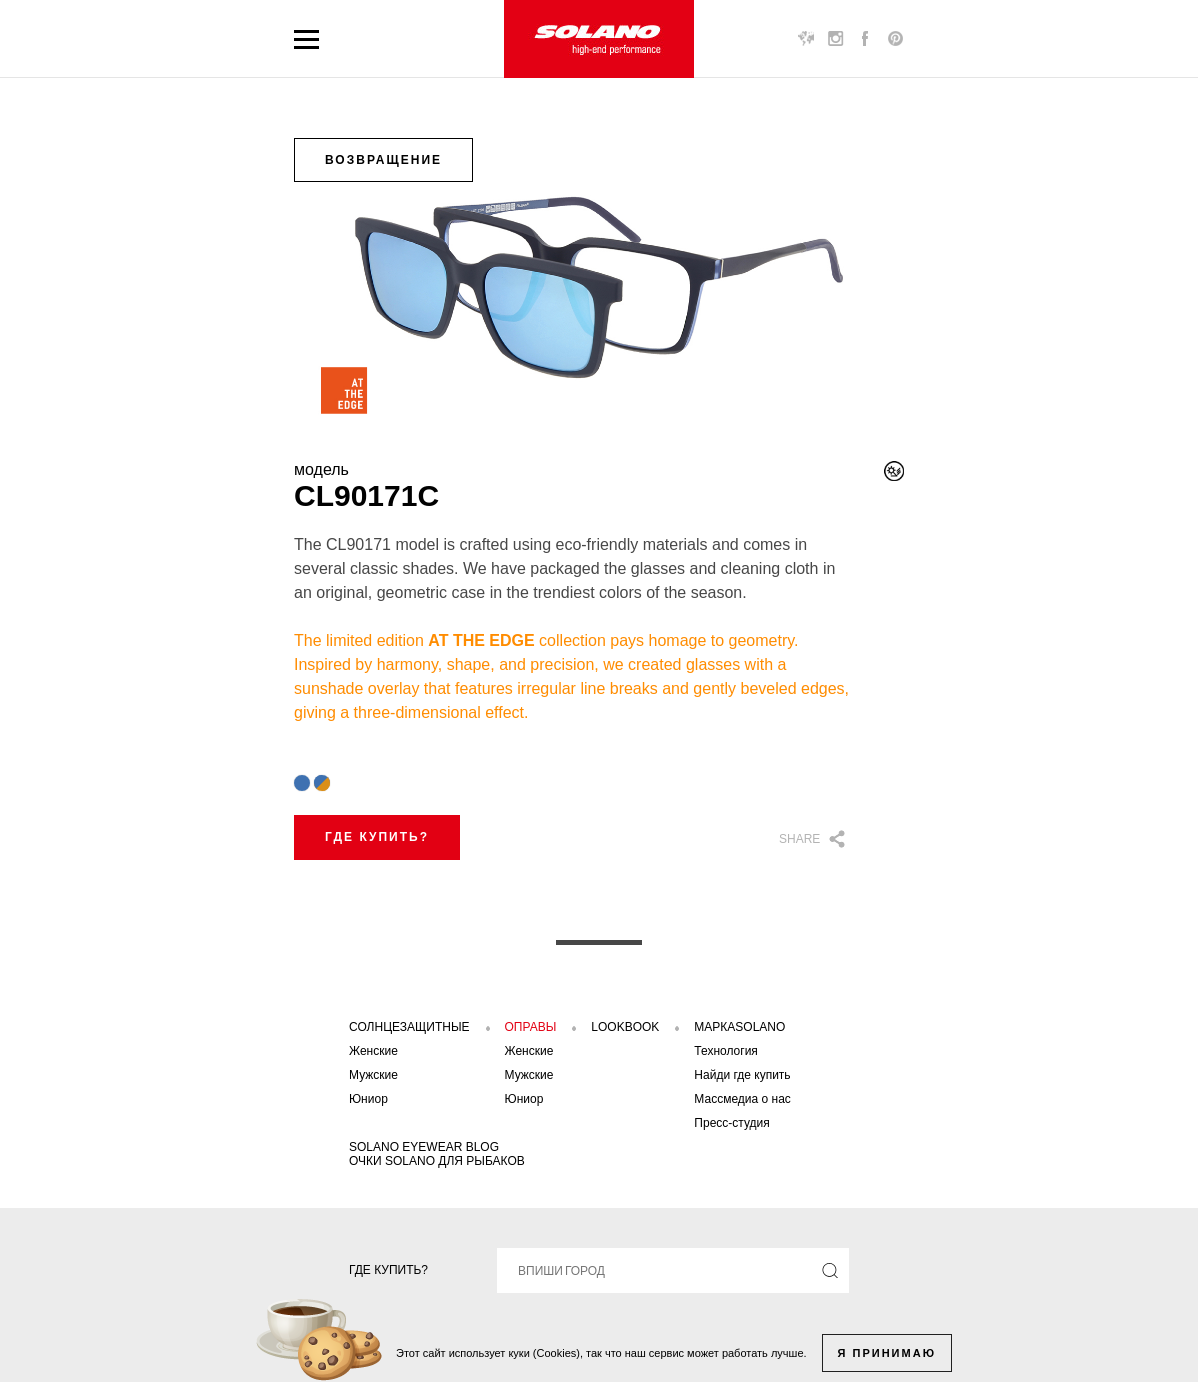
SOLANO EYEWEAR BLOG (424, 1147)
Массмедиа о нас (742, 1099)
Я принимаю (887, 1353)
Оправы (531, 1027)
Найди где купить (742, 1075)
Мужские (373, 1075)
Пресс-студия (731, 1123)
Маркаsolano (739, 1027)
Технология (726, 1051)
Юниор (368, 1099)
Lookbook (625, 1027)
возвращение (383, 160)
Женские (373, 1051)
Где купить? (377, 837)
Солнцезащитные (409, 1027)
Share (799, 839)
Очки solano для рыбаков (437, 1161)
